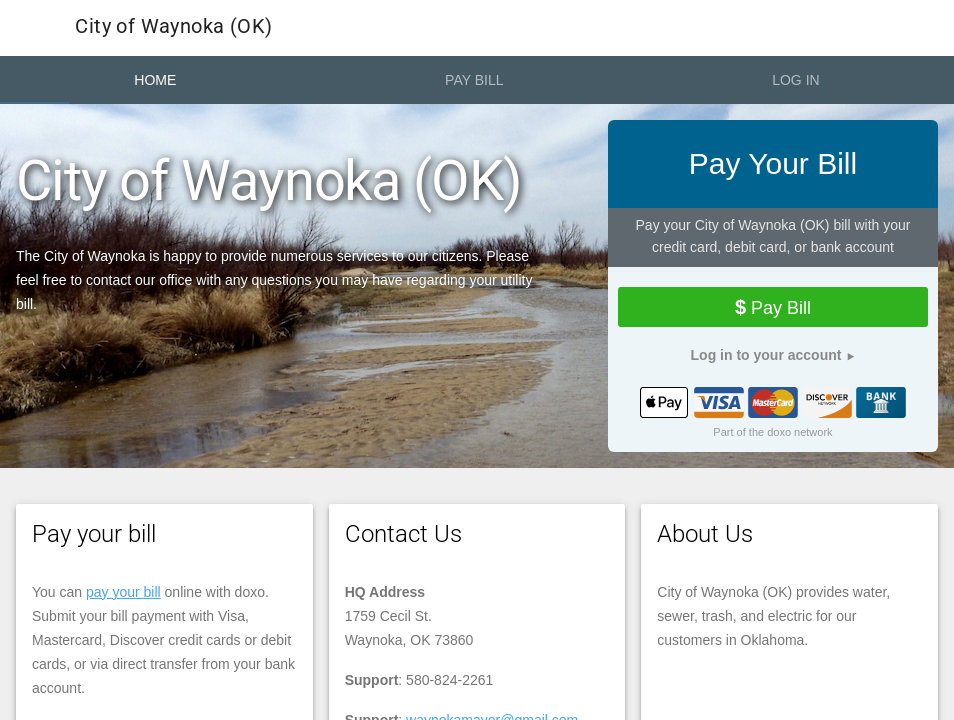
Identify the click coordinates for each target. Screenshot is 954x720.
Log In (795, 80)
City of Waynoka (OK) (141, 28)
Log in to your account (766, 355)
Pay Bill (474, 80)
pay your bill (123, 592)
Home (155, 80)
